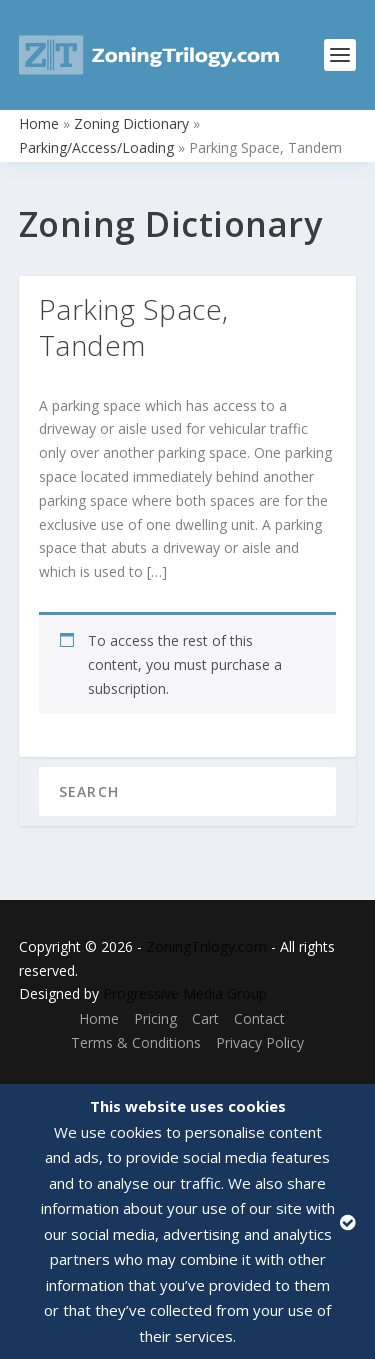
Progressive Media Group (185, 993)
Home (39, 123)
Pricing (155, 1018)
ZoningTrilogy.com (206, 946)
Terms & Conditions (136, 1042)
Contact (259, 1018)
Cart (205, 1018)
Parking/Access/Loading (96, 147)
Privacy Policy (260, 1042)
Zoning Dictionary (131, 123)
